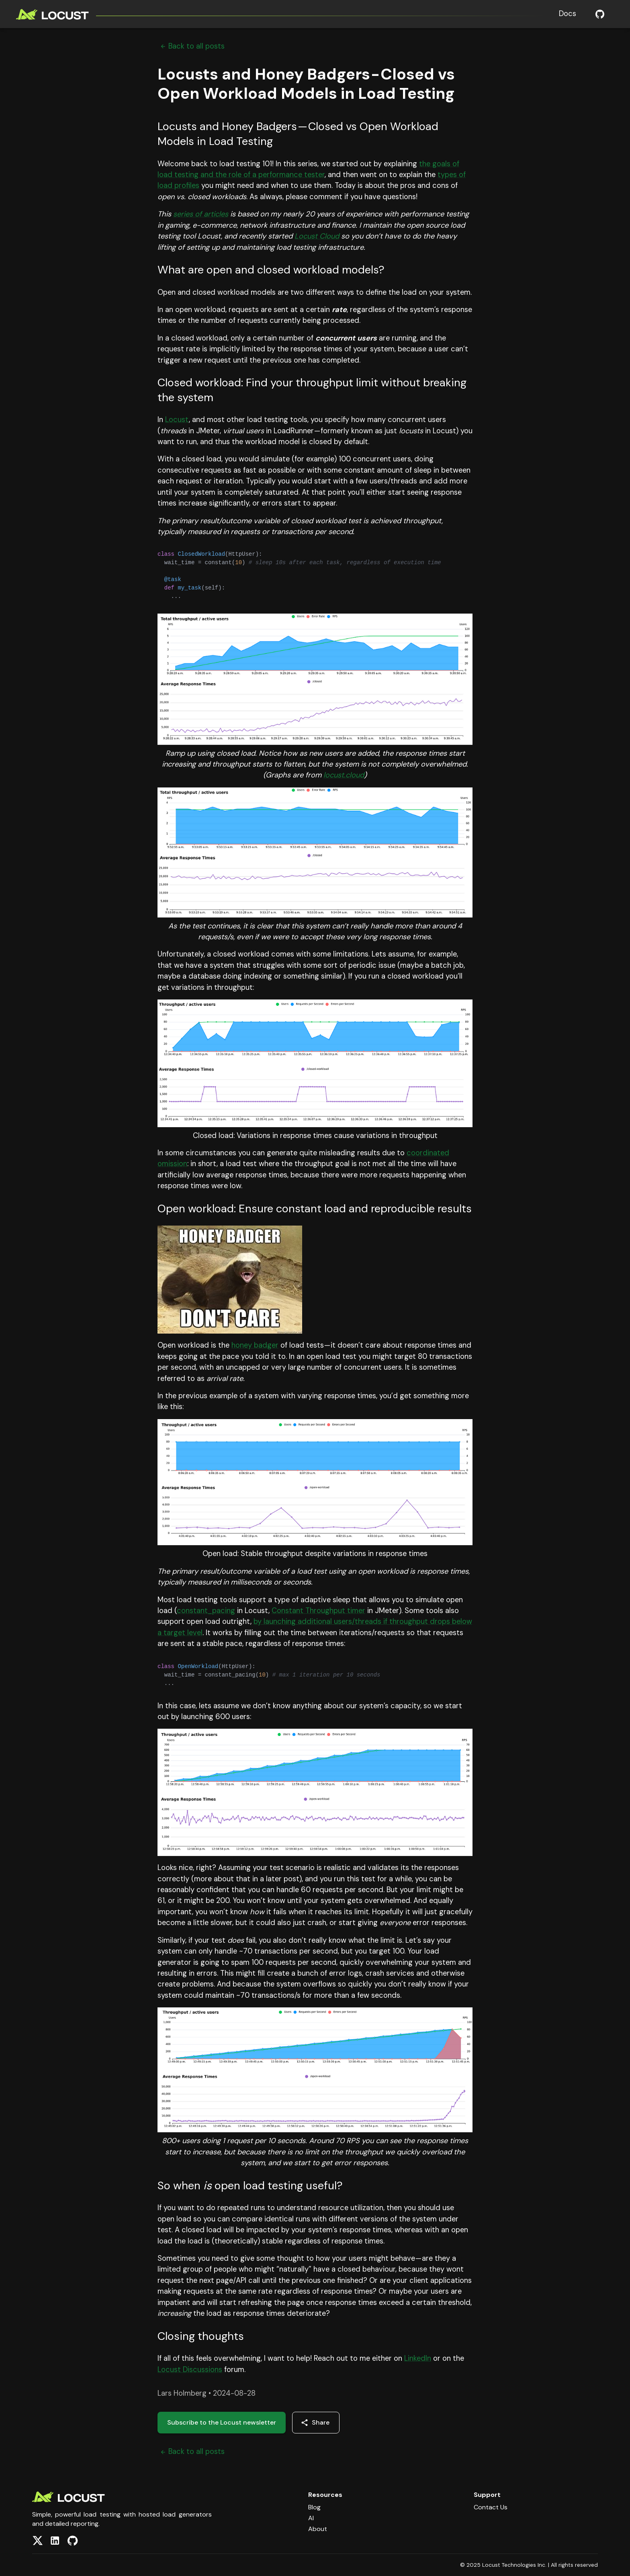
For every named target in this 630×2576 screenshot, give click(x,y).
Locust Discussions (190, 2369)
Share (315, 2422)
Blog (314, 2507)
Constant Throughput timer (318, 1610)
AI (311, 2518)
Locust (177, 419)
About (317, 2529)
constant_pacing (206, 1610)
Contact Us (490, 2507)
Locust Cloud (317, 236)
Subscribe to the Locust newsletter (221, 2422)
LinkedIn (417, 2358)
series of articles (200, 214)
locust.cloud (343, 775)
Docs (567, 13)
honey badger (254, 1345)
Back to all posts (191, 46)
